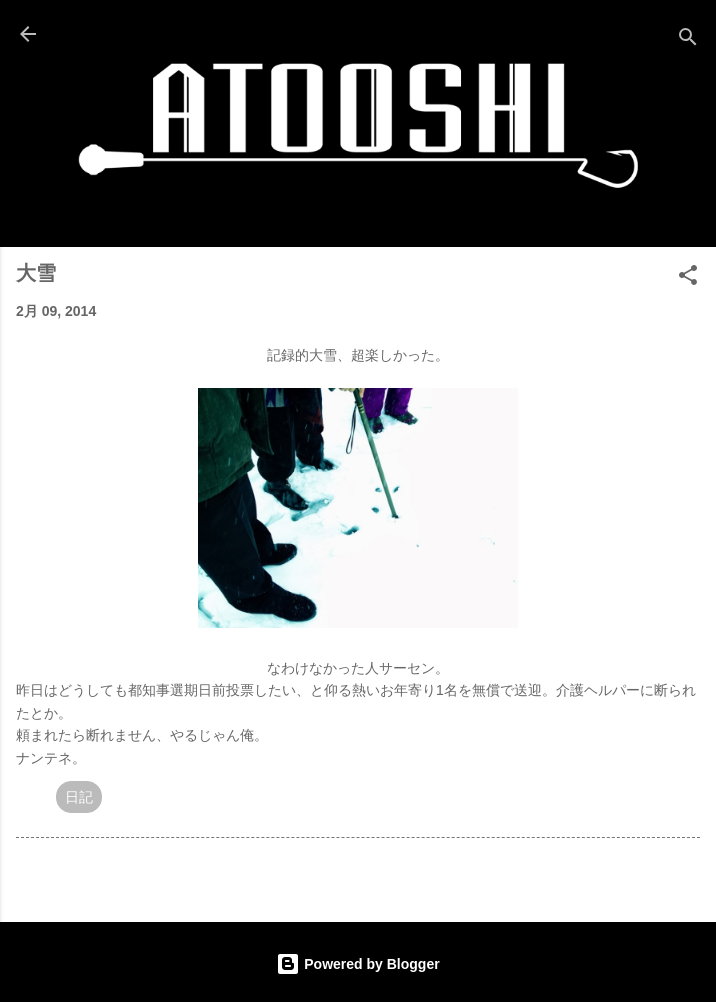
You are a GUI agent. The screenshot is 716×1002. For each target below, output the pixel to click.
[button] (688, 278)
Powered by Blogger (357, 964)
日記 (79, 797)
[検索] (688, 40)
